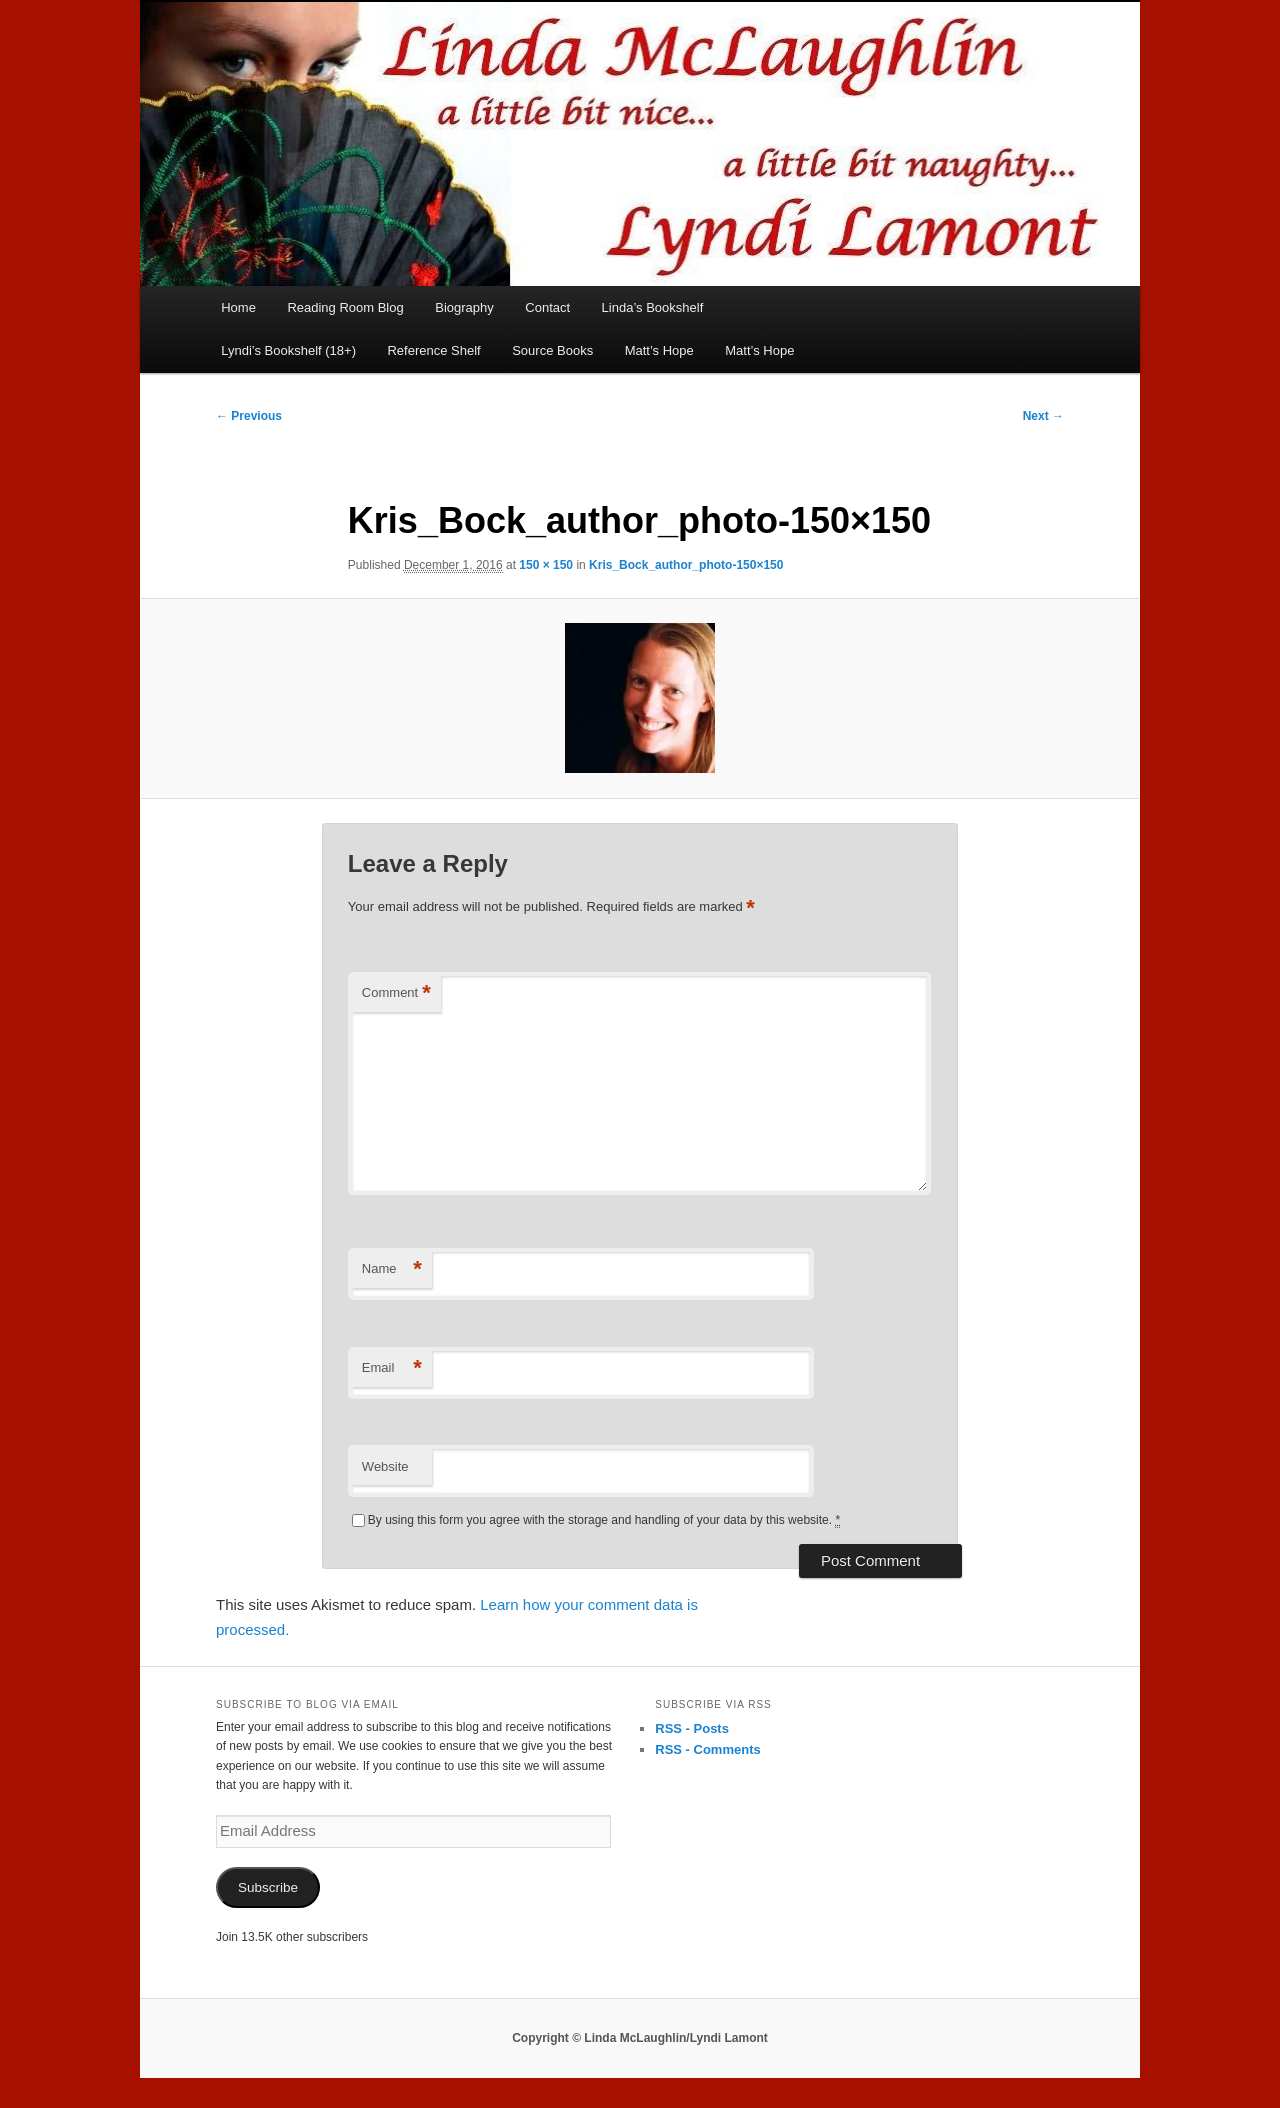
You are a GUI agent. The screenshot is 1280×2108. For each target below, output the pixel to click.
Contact (547, 307)
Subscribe (268, 1887)
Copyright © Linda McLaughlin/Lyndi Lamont (640, 2038)
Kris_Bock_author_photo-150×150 (686, 565)
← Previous (249, 416)
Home (238, 307)
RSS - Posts (692, 1728)
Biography (464, 307)
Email (392, 1368)
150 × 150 (546, 565)
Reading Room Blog (345, 307)
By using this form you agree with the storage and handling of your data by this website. (604, 1520)
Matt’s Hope (659, 350)
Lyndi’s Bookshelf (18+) (288, 350)
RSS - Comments (707, 1749)
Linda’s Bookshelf (653, 307)
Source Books (552, 350)
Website (385, 1466)
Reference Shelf (433, 350)
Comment (396, 993)
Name (392, 1269)
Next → (1043, 416)
